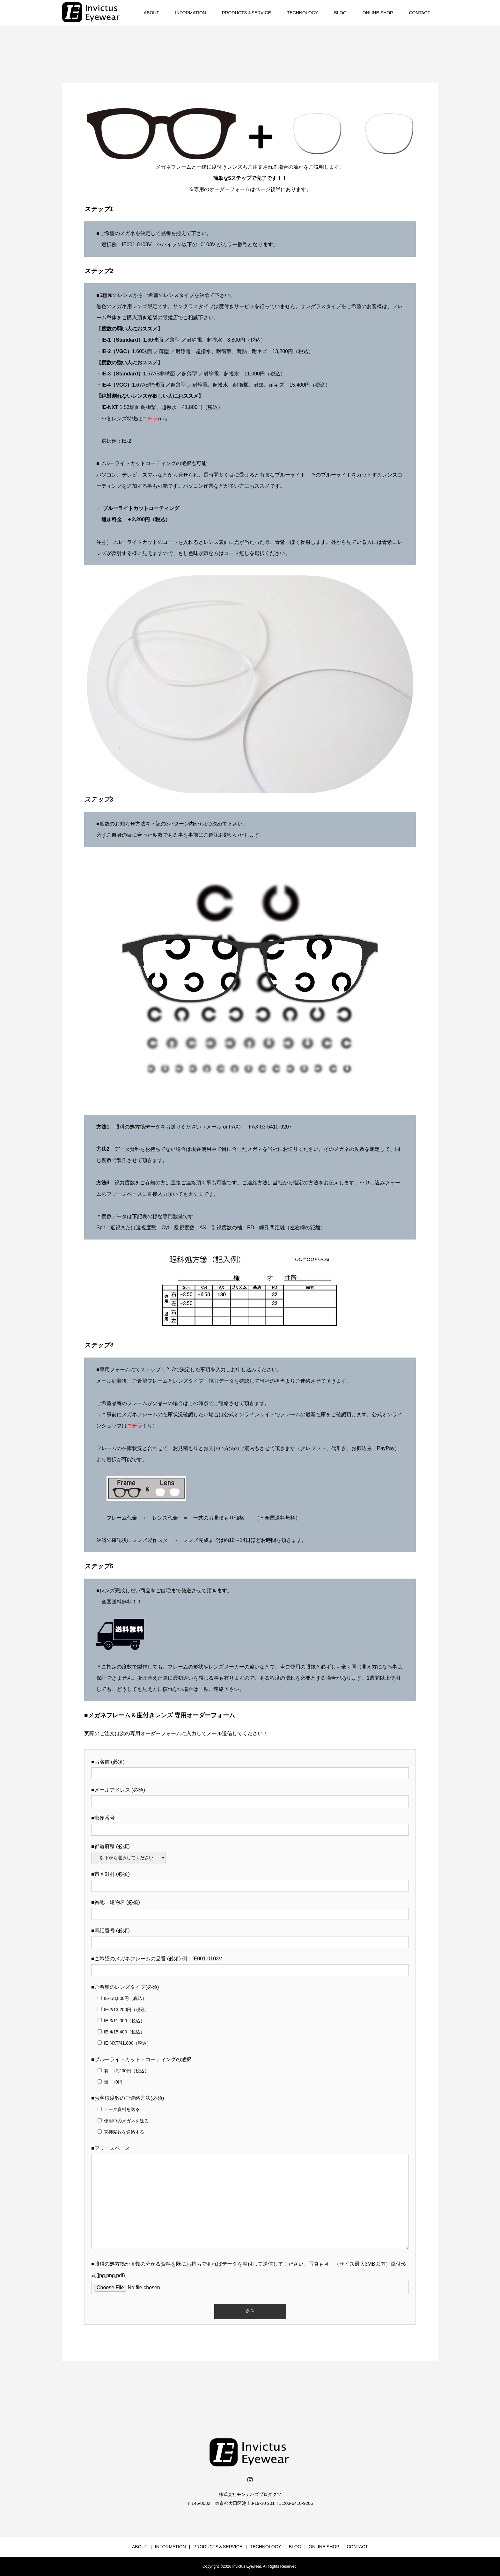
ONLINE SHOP (378, 12)
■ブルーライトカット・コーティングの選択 (141, 2059)
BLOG (340, 12)
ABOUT (151, 12)
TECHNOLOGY (302, 12)
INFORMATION (190, 12)
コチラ (150, 418)
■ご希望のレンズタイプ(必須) (125, 1987)
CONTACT (419, 12)
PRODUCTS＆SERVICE (246, 12)
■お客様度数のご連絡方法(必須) (127, 2098)
